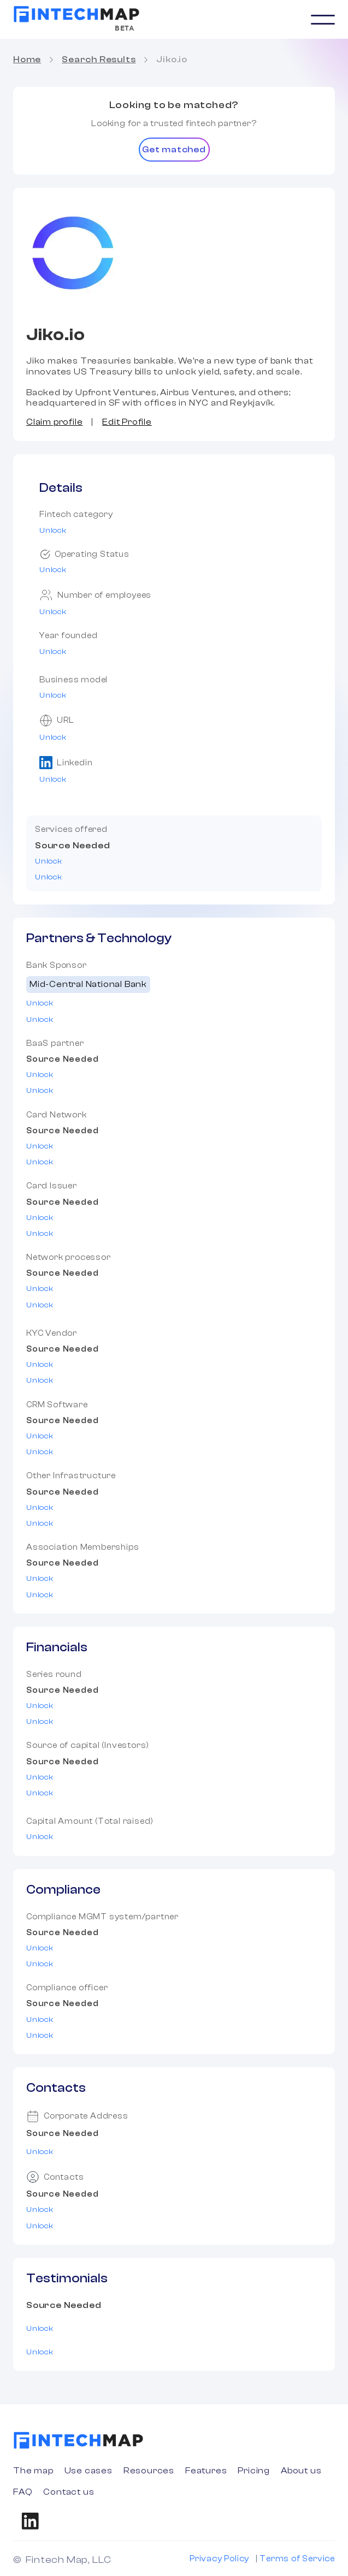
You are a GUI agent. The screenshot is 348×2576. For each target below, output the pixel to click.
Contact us (68, 2492)
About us (301, 2471)
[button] (323, 19)
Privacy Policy (219, 2558)
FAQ (22, 2492)
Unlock (53, 530)
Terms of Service (297, 2558)
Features (206, 2471)
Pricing (254, 2471)
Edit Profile (127, 422)
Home (27, 59)
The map (33, 2471)
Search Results (98, 59)
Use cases (88, 2471)
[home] (76, 14)
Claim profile (54, 422)
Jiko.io (171, 59)
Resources (148, 2471)
